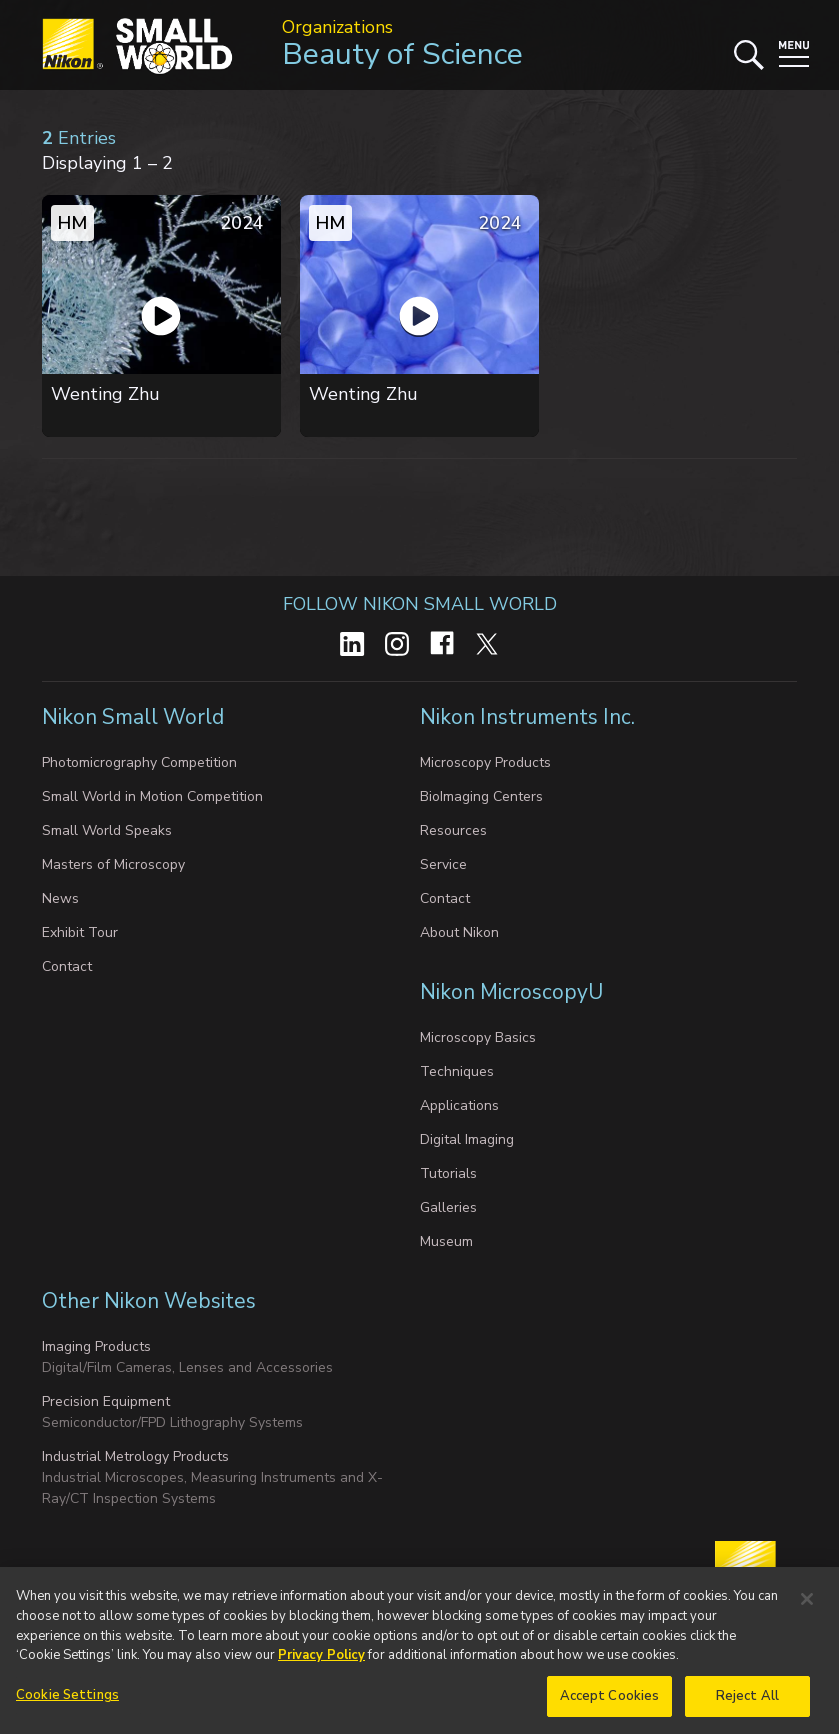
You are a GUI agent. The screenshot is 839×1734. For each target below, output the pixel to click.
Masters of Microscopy (113, 864)
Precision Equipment (106, 1401)
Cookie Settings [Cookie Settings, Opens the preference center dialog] (67, 1701)
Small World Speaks (107, 830)
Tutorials (448, 1173)
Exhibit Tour (80, 932)
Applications (459, 1105)
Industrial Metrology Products (135, 1456)
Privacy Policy (321, 1661)
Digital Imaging (467, 1139)
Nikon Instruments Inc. (530, 717)
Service (443, 864)
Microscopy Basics (478, 1037)
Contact (67, 966)
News (60, 898)
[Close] (807, 1606)
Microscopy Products (485, 762)
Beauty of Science (402, 54)
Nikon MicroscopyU (511, 992)
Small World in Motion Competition (152, 796)
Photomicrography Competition (139, 762)
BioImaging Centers (481, 796)
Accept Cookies (610, 1702)
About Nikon (459, 932)
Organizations (337, 27)
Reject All (747, 1702)
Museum (446, 1241)
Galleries (448, 1207)
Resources (453, 830)
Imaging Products (96, 1346)
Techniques (457, 1071)
